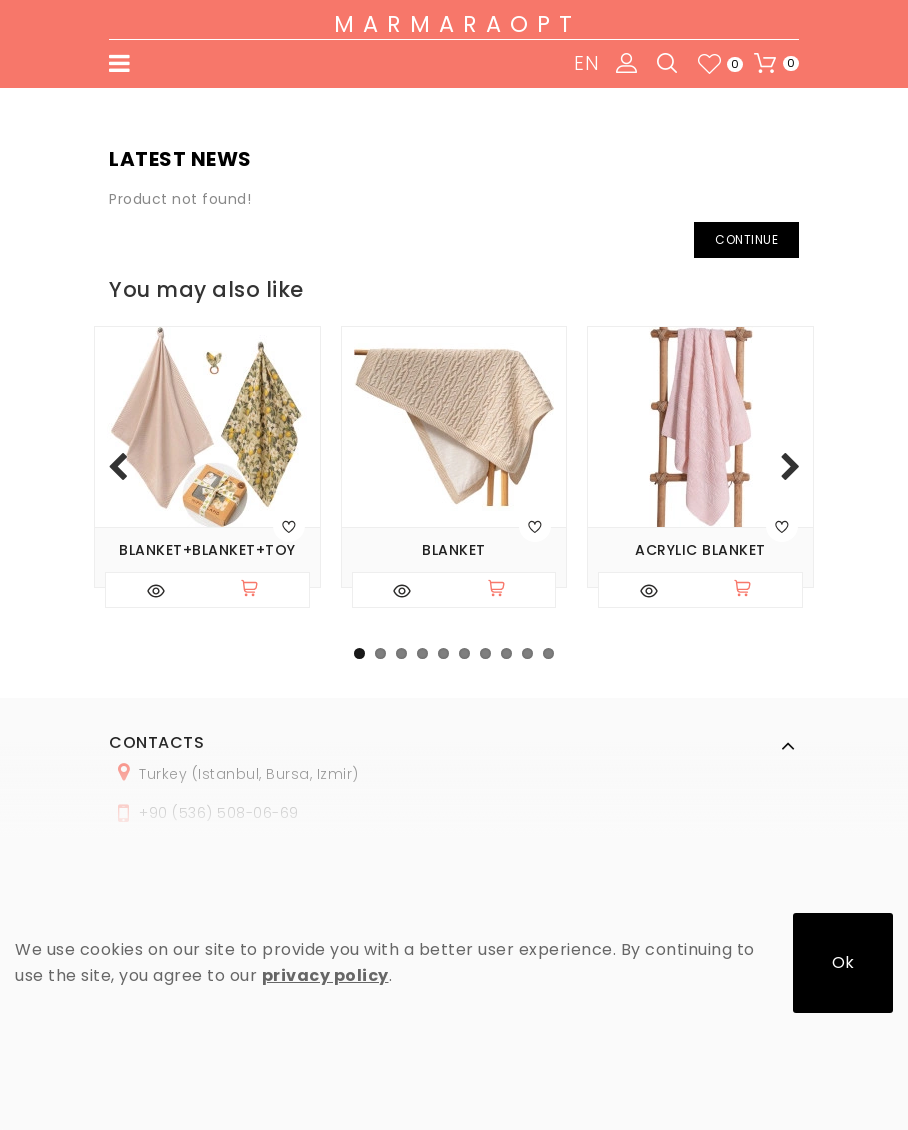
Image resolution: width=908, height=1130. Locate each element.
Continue (746, 239)
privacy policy (325, 975)
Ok (843, 962)
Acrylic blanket (700, 550)
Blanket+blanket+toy (207, 550)
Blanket (454, 550)
